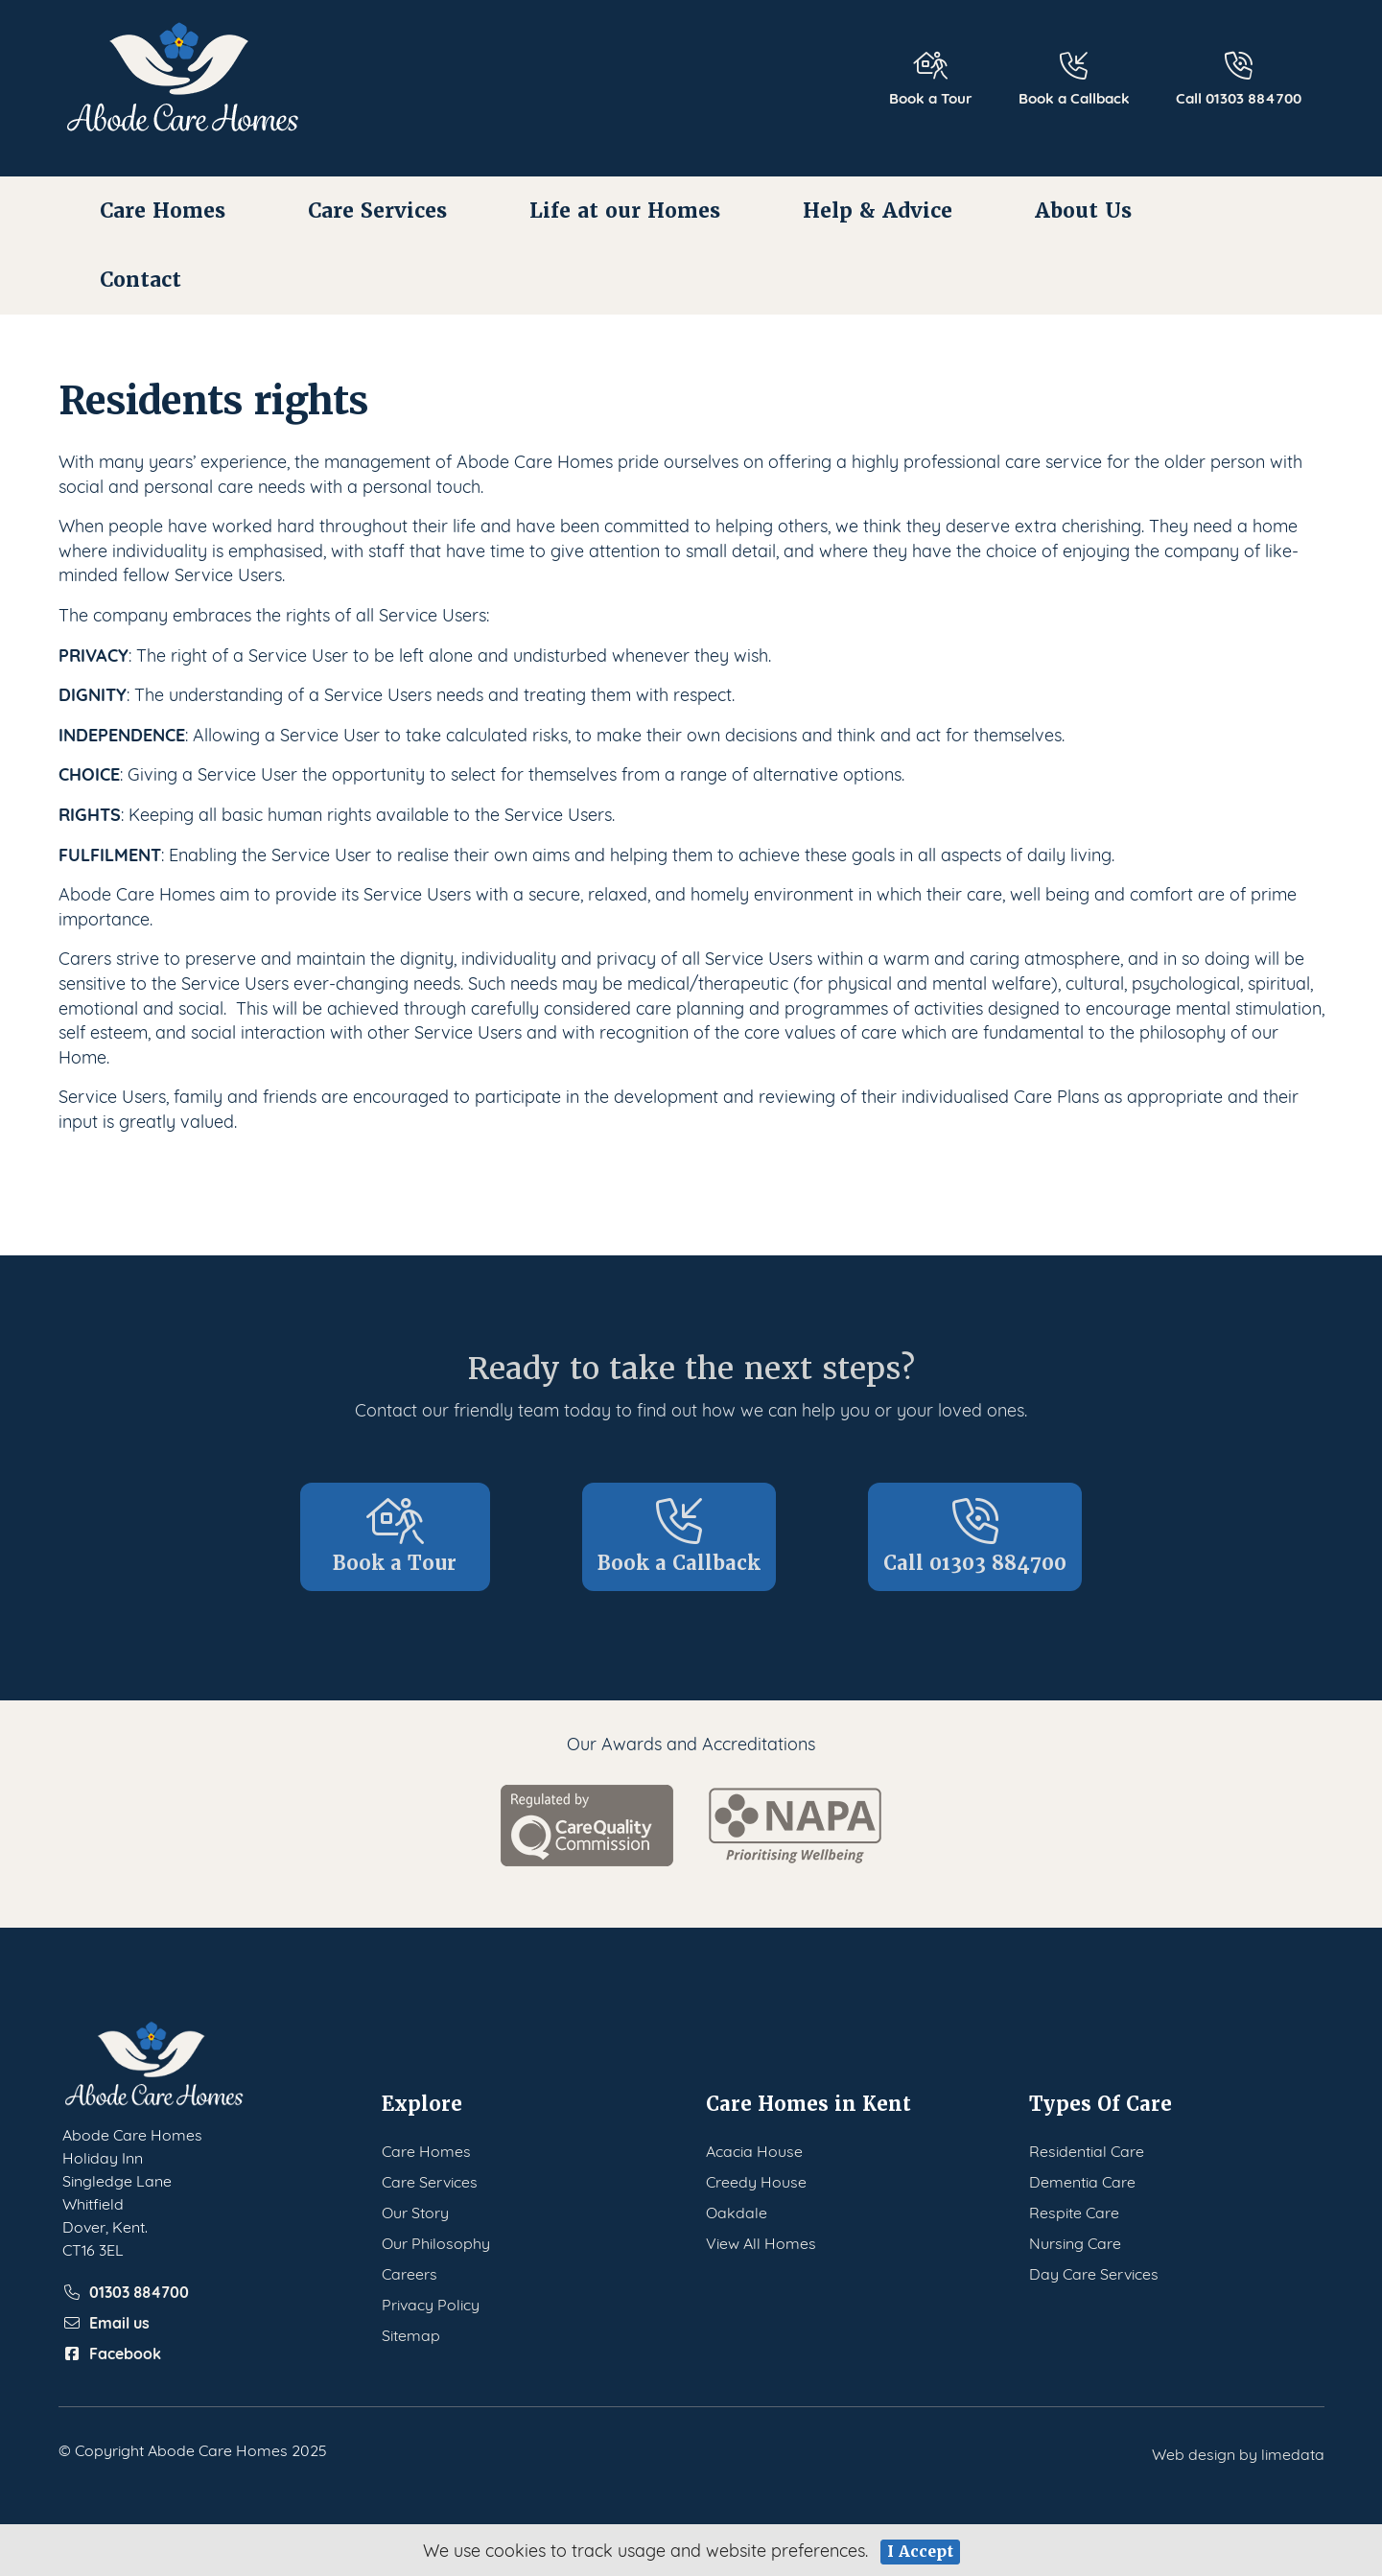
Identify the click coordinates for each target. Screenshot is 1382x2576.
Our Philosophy (436, 2242)
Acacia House (754, 2150)
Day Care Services (1094, 2272)
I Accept (920, 2551)
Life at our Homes (624, 210)
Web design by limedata (1238, 2453)
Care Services (377, 210)
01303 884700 (125, 2291)
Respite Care (1074, 2211)
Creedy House (756, 2180)
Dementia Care (1082, 2180)
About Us (1083, 210)
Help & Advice (877, 210)
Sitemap (411, 2334)
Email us (106, 2321)
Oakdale (736, 2211)
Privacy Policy (431, 2303)
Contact (140, 280)
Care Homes (162, 210)
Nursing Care (1075, 2242)
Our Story (415, 2211)
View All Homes (761, 2242)
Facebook (111, 2352)
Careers (409, 2272)
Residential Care (1086, 2150)
